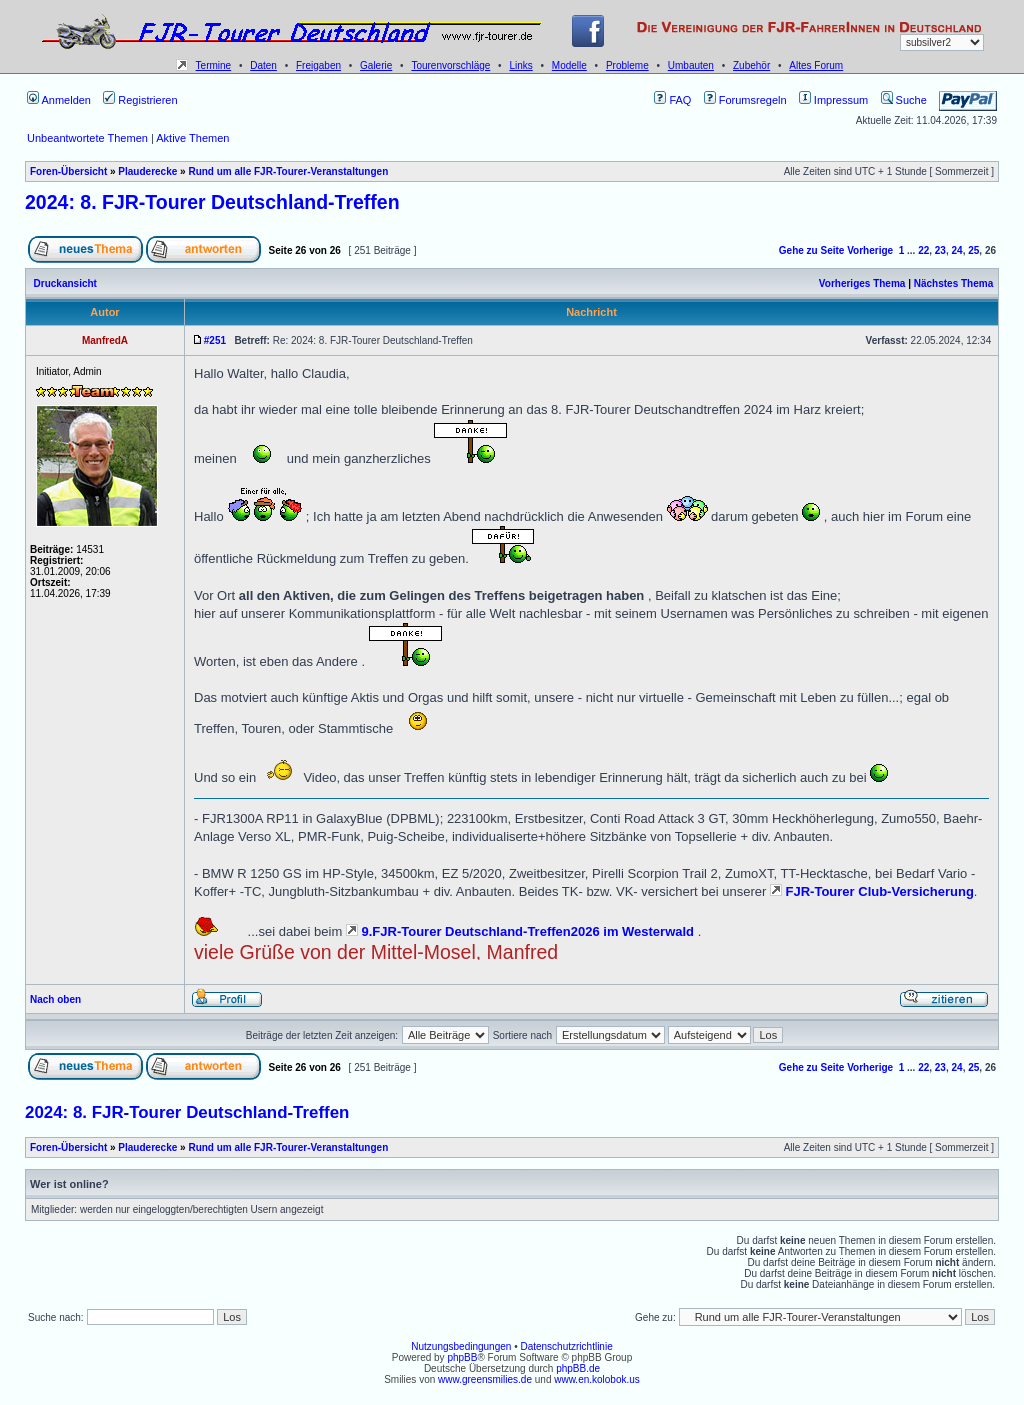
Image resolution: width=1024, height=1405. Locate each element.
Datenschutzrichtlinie (566, 1346)
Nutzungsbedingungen (461, 1346)
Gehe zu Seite (812, 250)
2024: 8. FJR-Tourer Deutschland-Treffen (212, 202)
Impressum (833, 100)
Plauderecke (147, 171)
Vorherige (870, 250)
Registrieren (140, 100)
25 (973, 250)
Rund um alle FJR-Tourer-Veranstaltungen (288, 171)
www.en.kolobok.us (597, 1379)
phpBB (462, 1357)
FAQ (672, 100)
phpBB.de (578, 1368)
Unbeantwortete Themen (87, 138)
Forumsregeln (745, 100)
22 (923, 250)
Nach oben (55, 999)
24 (957, 250)
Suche (904, 100)
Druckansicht (65, 283)
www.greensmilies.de (485, 1379)
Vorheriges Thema (862, 283)
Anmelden (59, 100)
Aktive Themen (192, 138)
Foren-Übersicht (68, 171)
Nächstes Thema (953, 283)
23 (940, 250)
